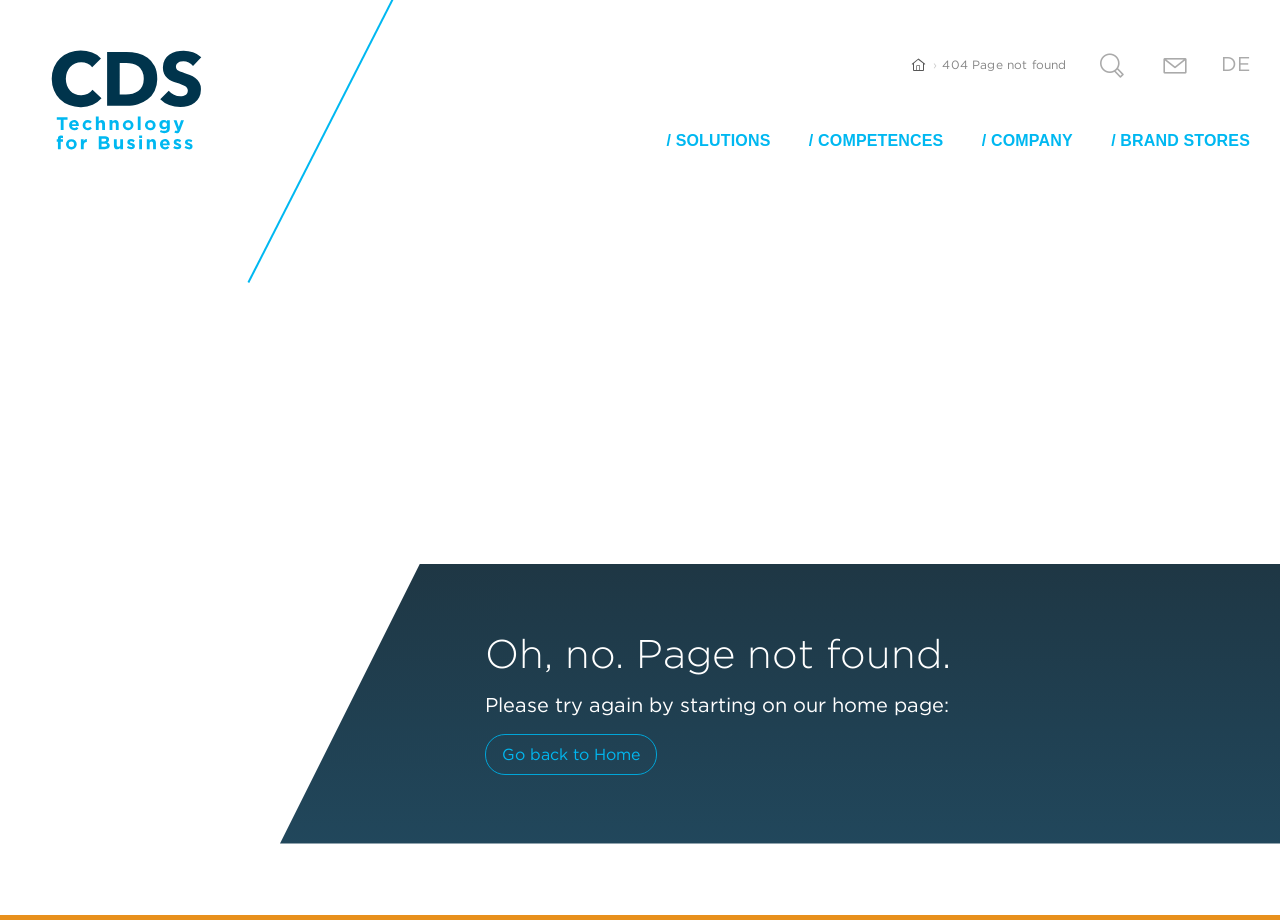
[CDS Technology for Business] (126, 100)
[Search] (1112, 68)
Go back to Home (571, 754)
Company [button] (1032, 140)
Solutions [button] (723, 140)
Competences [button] (880, 140)
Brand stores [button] (1185, 140)
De (1235, 63)
